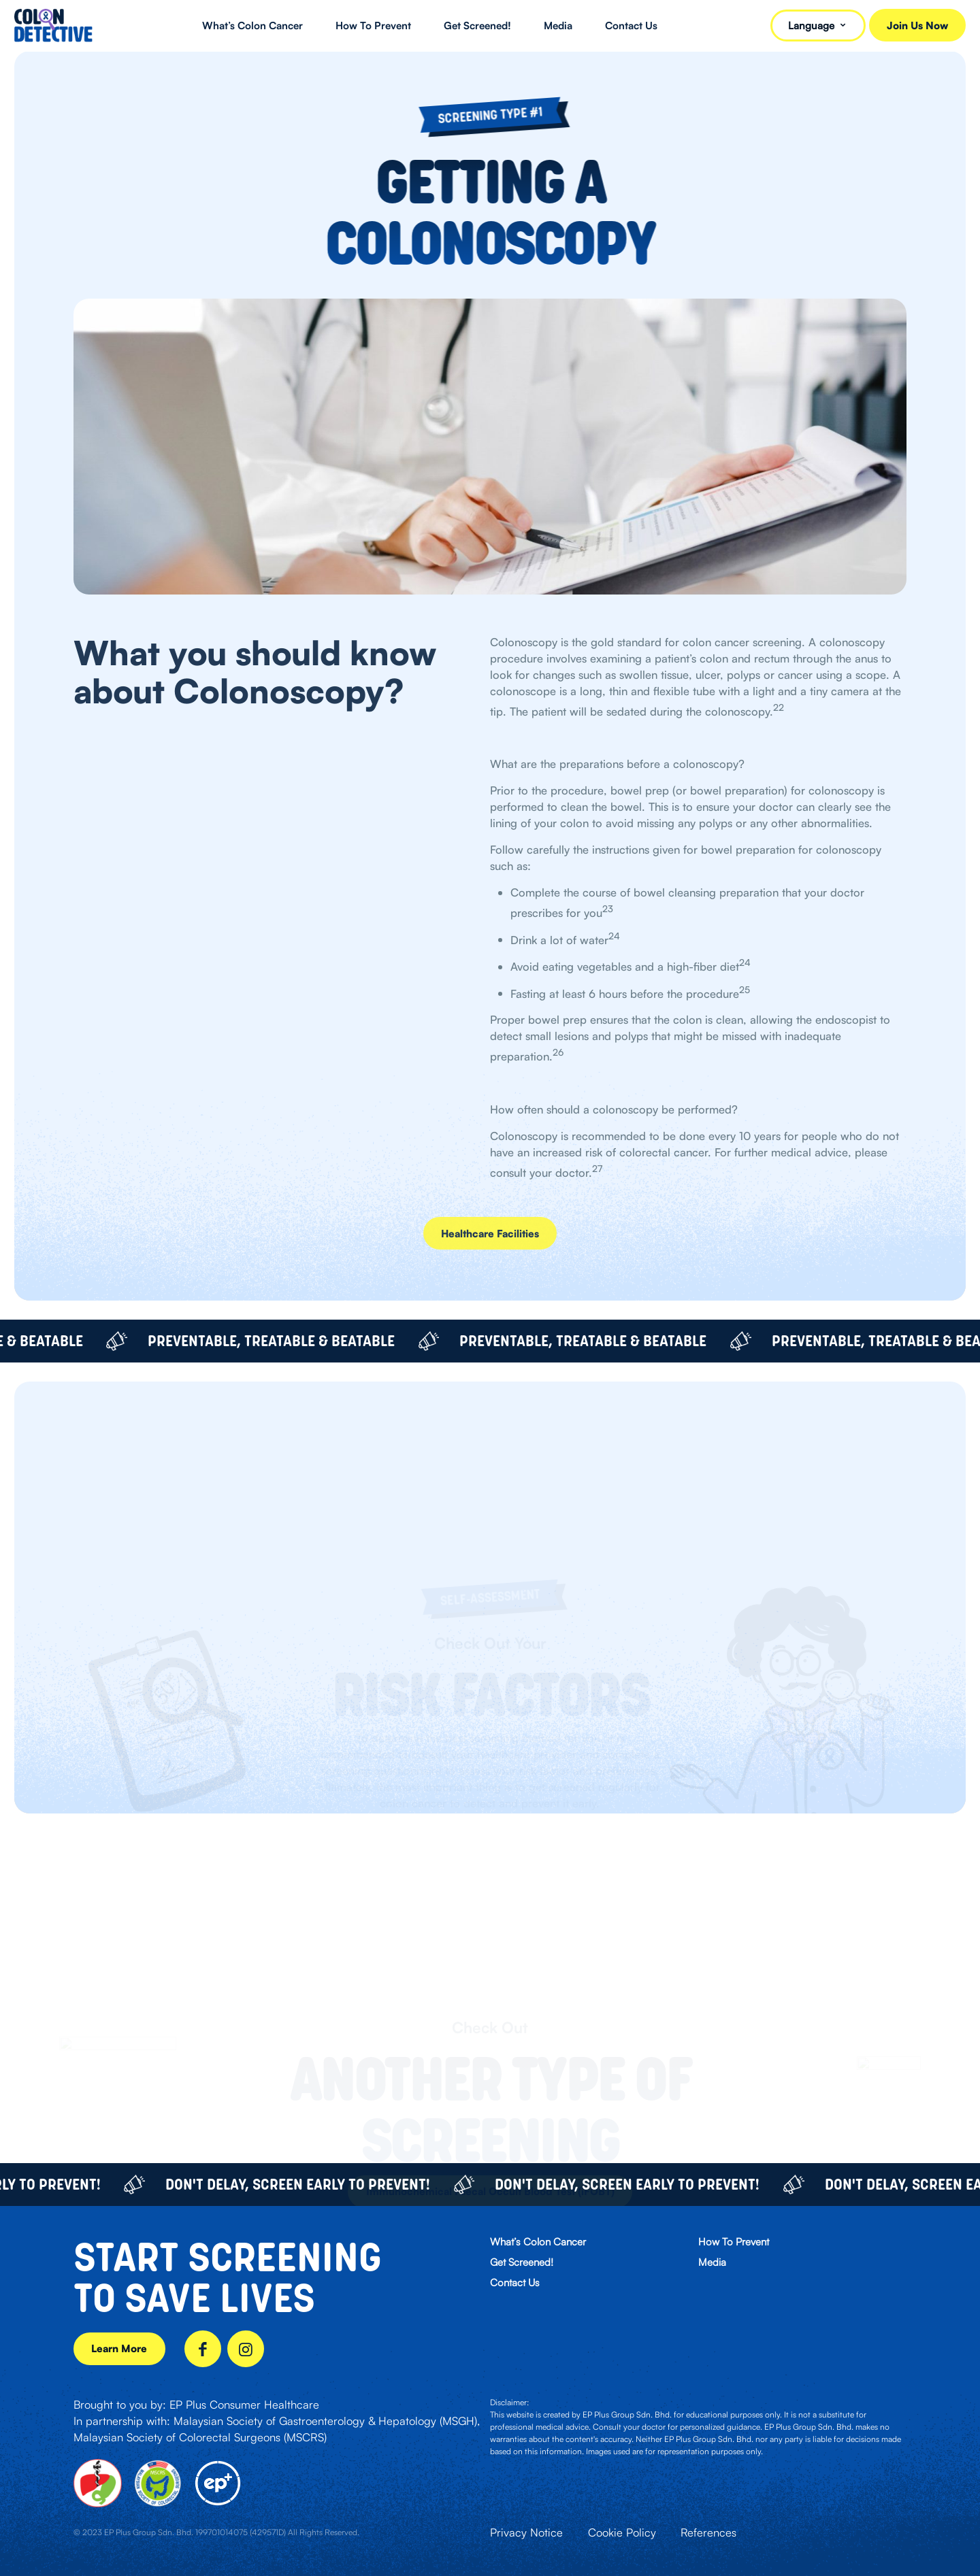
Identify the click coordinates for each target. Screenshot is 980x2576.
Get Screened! (521, 2262)
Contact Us (515, 2282)
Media (712, 2262)
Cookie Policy (622, 2532)
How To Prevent (733, 2242)
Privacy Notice (526, 2532)
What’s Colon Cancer (538, 2242)
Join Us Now (917, 25)
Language (817, 25)
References (708, 2532)
